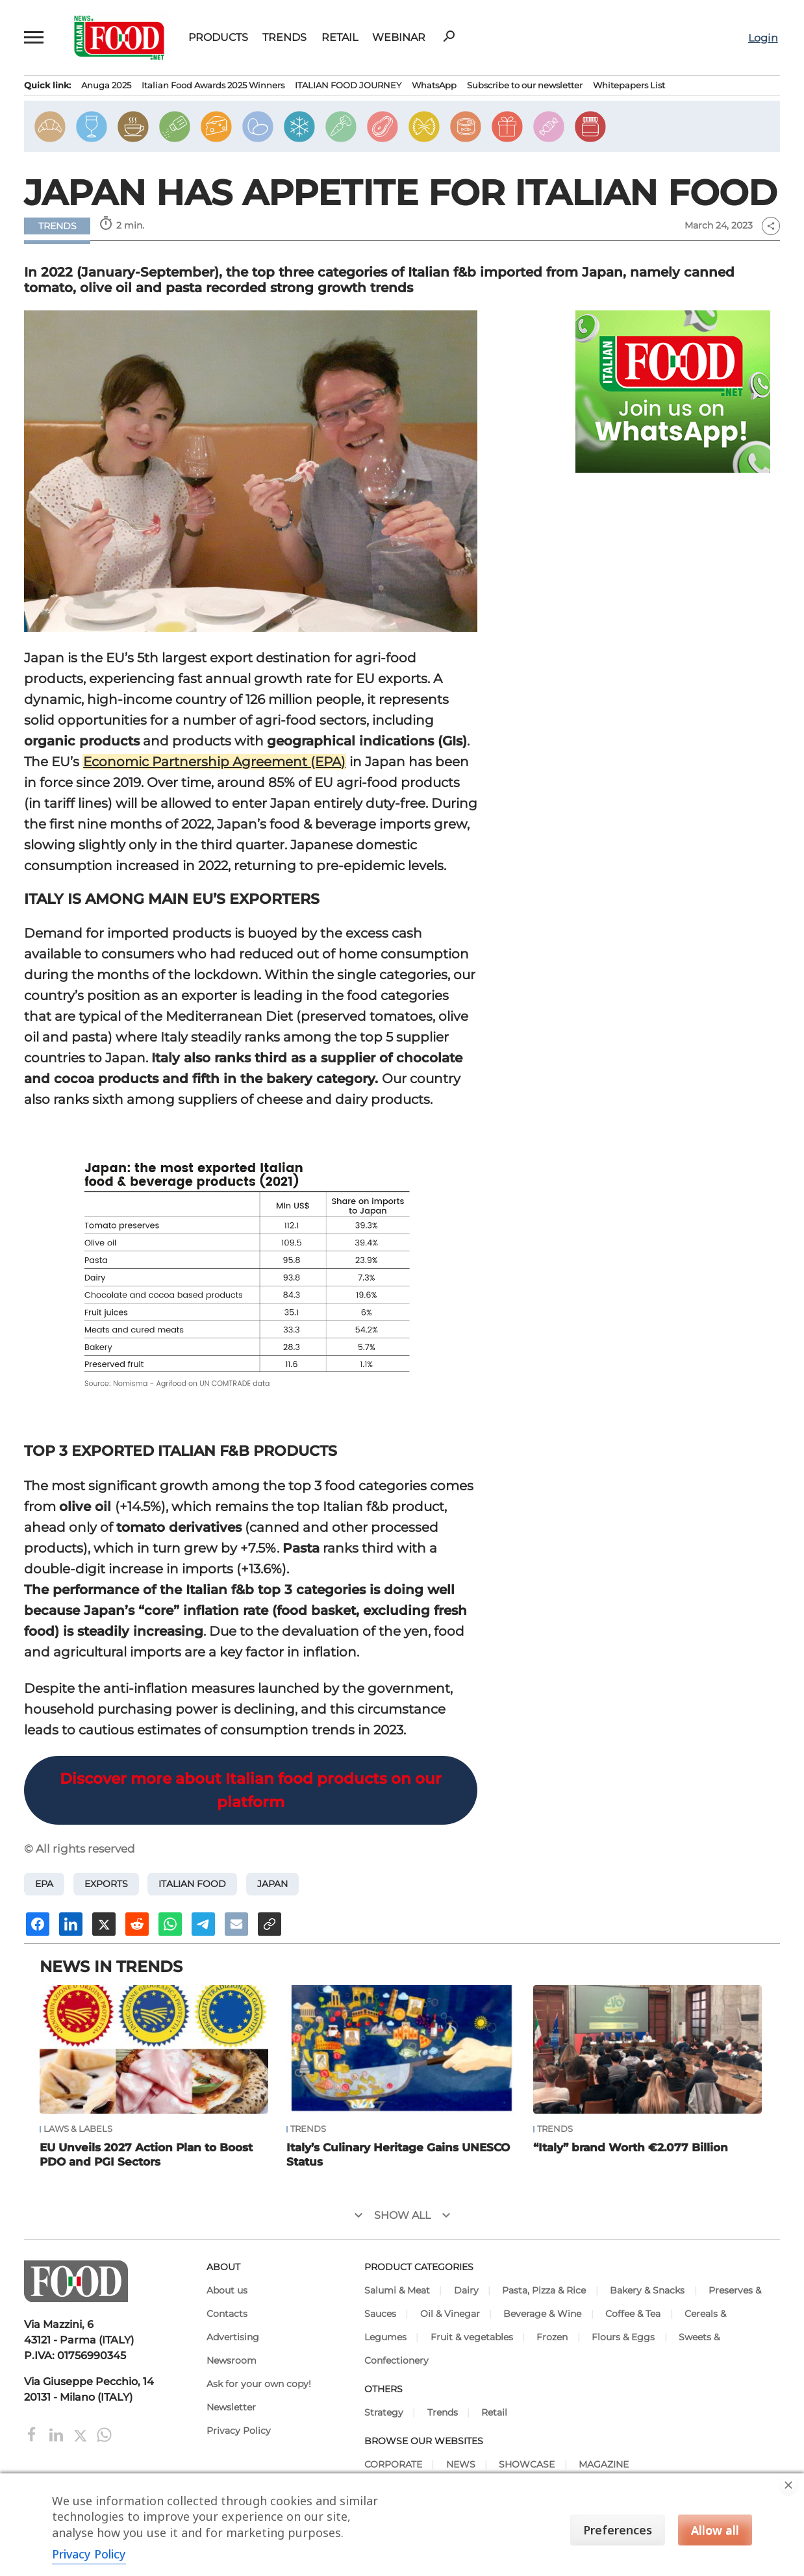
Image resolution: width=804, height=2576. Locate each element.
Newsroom (232, 2360)
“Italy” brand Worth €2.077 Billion (630, 2147)
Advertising (233, 2337)
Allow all (715, 2530)
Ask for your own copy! (259, 2384)
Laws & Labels (78, 2129)
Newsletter (231, 2407)
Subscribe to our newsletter (525, 85)
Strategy (383, 2412)
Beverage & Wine (542, 2314)
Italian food (192, 1884)
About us (227, 2290)
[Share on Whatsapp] (170, 1924)
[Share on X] (104, 1924)
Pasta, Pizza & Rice (544, 2290)
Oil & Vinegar (450, 2314)
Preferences (617, 2530)
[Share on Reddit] (137, 1924)
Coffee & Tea (632, 2314)
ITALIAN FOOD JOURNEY (348, 85)
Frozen (552, 2337)
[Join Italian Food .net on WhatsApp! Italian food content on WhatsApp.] (672, 391)
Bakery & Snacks (647, 2290)
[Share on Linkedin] (70, 1924)
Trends (284, 37)
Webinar (398, 37)
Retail (339, 37)
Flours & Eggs (623, 2337)
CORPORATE (393, 2464)
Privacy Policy (239, 2430)
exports (106, 1884)
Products (218, 37)
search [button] (449, 36)
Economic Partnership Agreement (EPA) (214, 761)
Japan (272, 1884)
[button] (34, 37)
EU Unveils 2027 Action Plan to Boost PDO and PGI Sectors (146, 2154)
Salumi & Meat (397, 2290)
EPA (44, 1884)
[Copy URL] (269, 1924)
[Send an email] (236, 1924)
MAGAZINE (604, 2464)
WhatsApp (434, 85)
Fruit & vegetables (472, 2337)
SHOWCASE (527, 2464)
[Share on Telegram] (203, 1924)
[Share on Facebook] (37, 1924)
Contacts (227, 2314)
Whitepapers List (629, 85)
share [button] (770, 226)
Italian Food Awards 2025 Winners (213, 85)
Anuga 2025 (106, 85)
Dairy (466, 2290)
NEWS (460, 2464)
